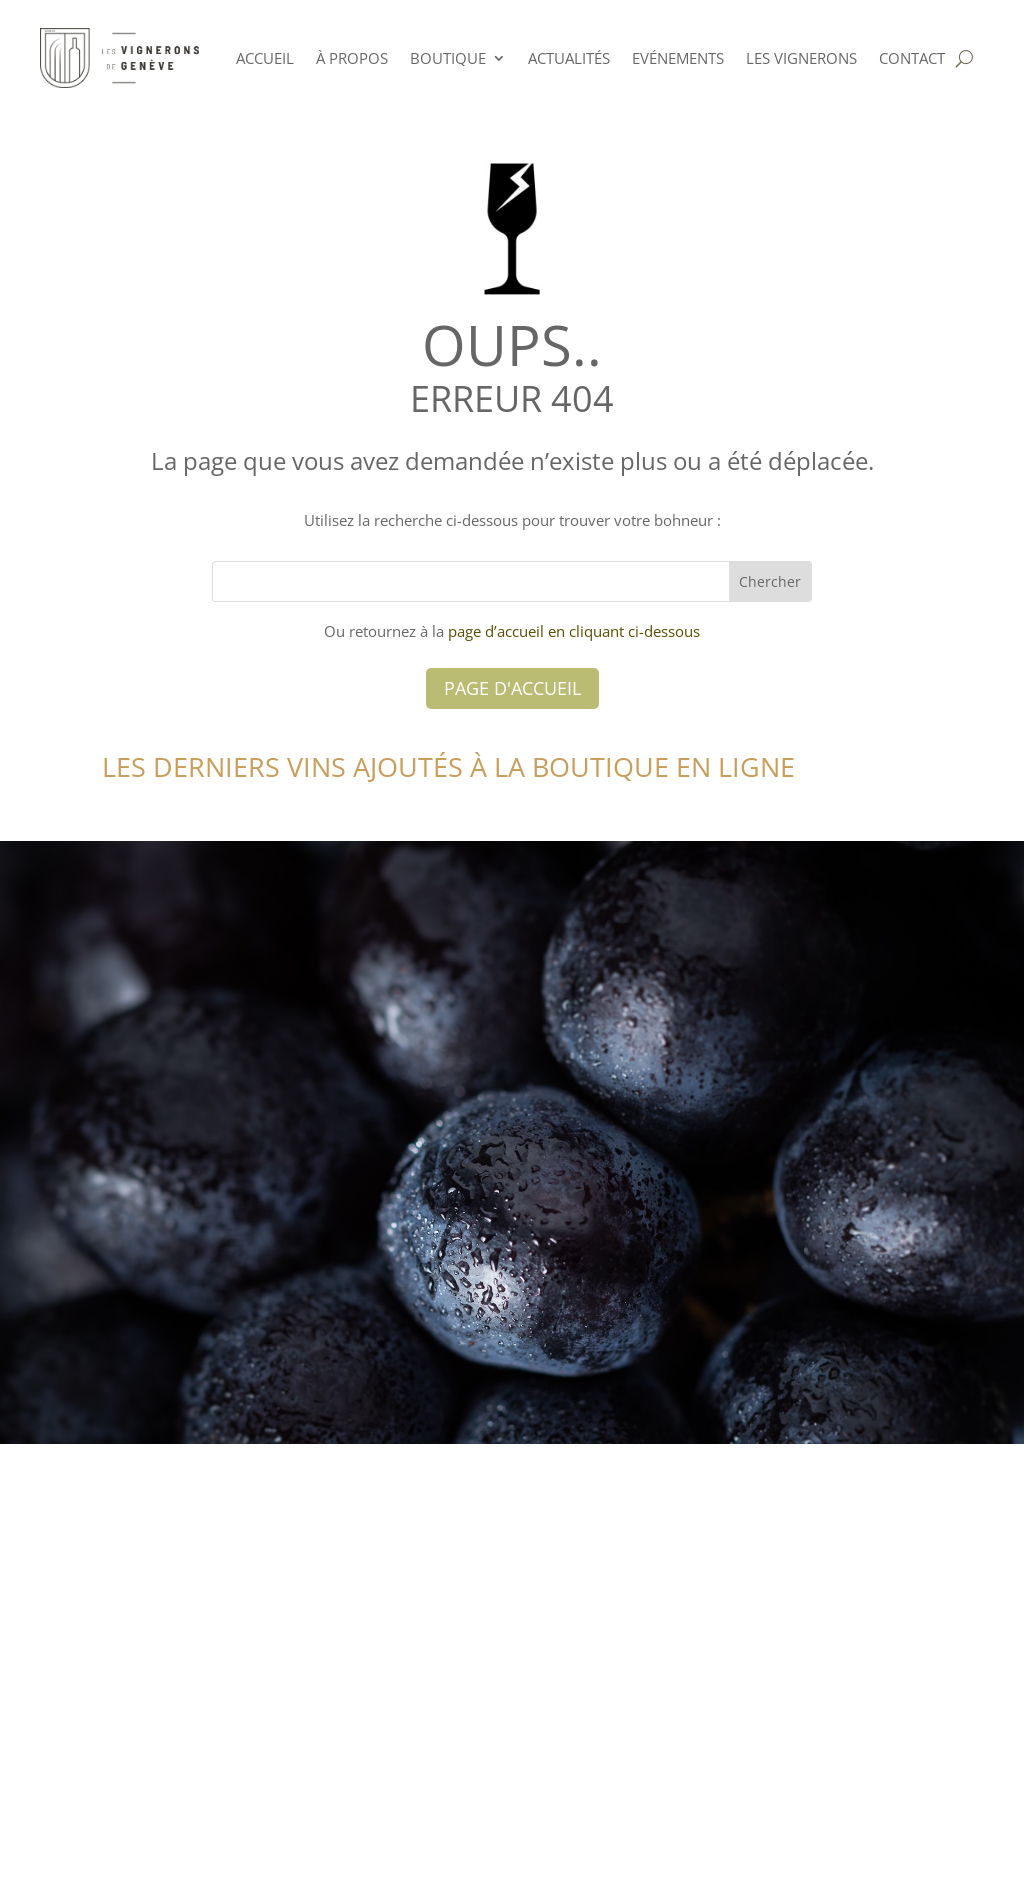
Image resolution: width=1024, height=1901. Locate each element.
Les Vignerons (801, 58)
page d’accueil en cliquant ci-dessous (574, 631)
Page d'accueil (512, 688)
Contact (912, 58)
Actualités (569, 58)
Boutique (448, 58)
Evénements (678, 58)
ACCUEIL (265, 58)
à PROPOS (352, 58)
